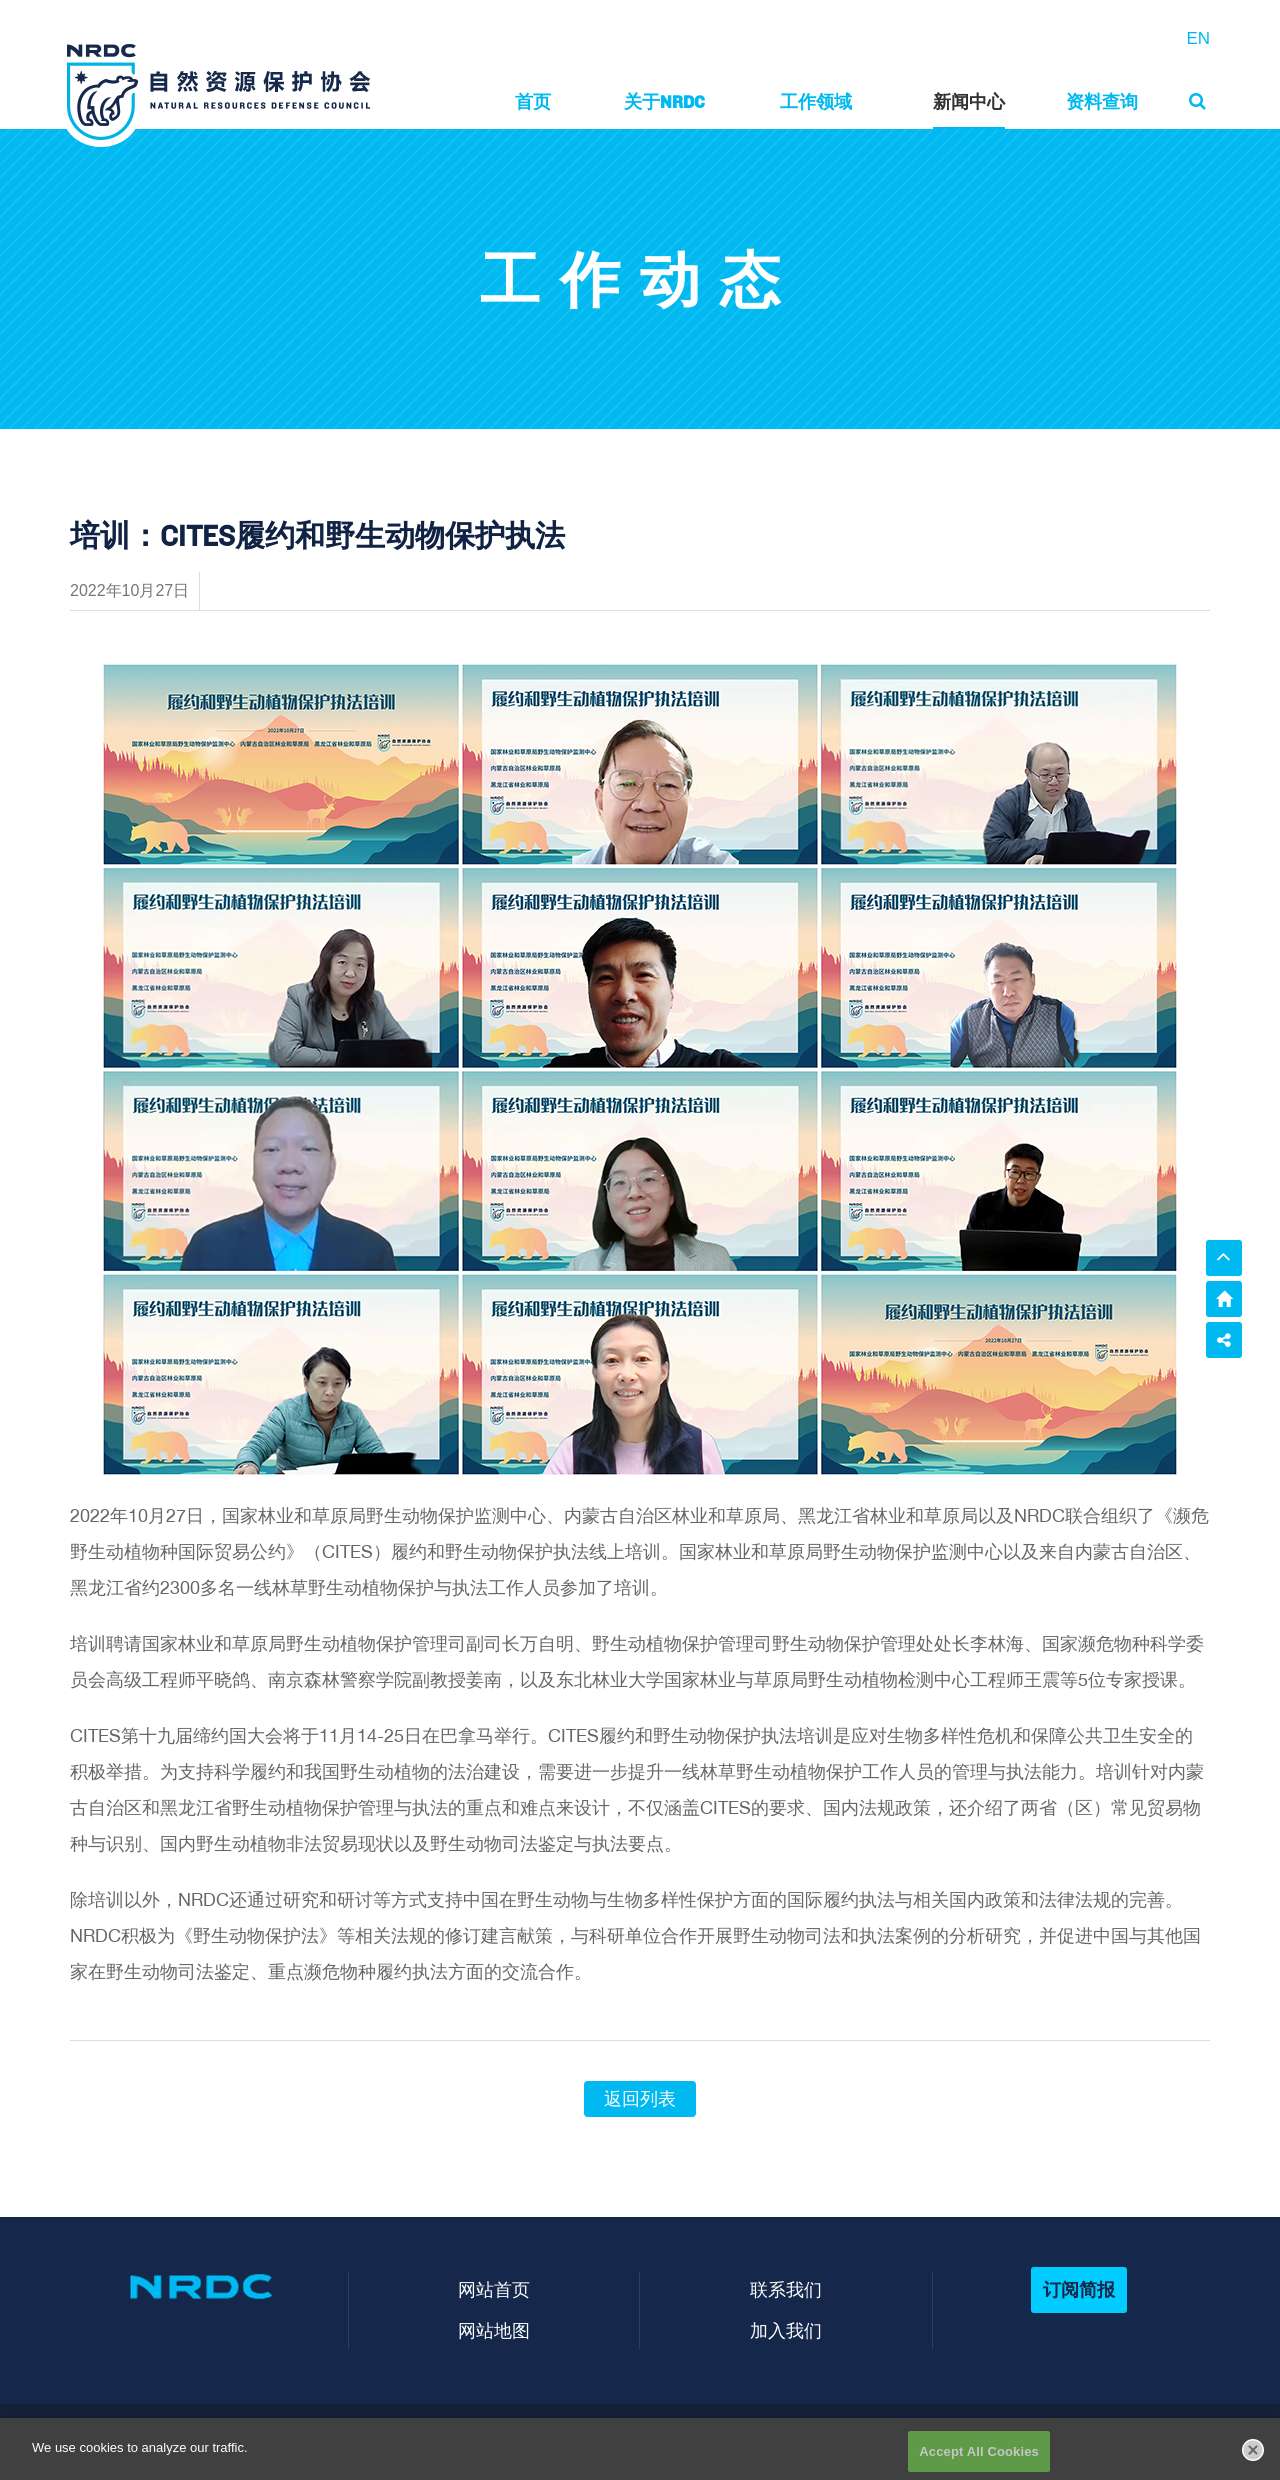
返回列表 (640, 2099)
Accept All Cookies (979, 2457)
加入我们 (786, 2330)
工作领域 (816, 101)
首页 (533, 101)
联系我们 (786, 2289)
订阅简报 (1079, 2289)
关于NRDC (664, 101)
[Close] (1253, 2456)
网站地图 (494, 2330)
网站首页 (494, 2289)
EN (1198, 38)
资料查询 (1102, 101)
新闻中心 (969, 101)
